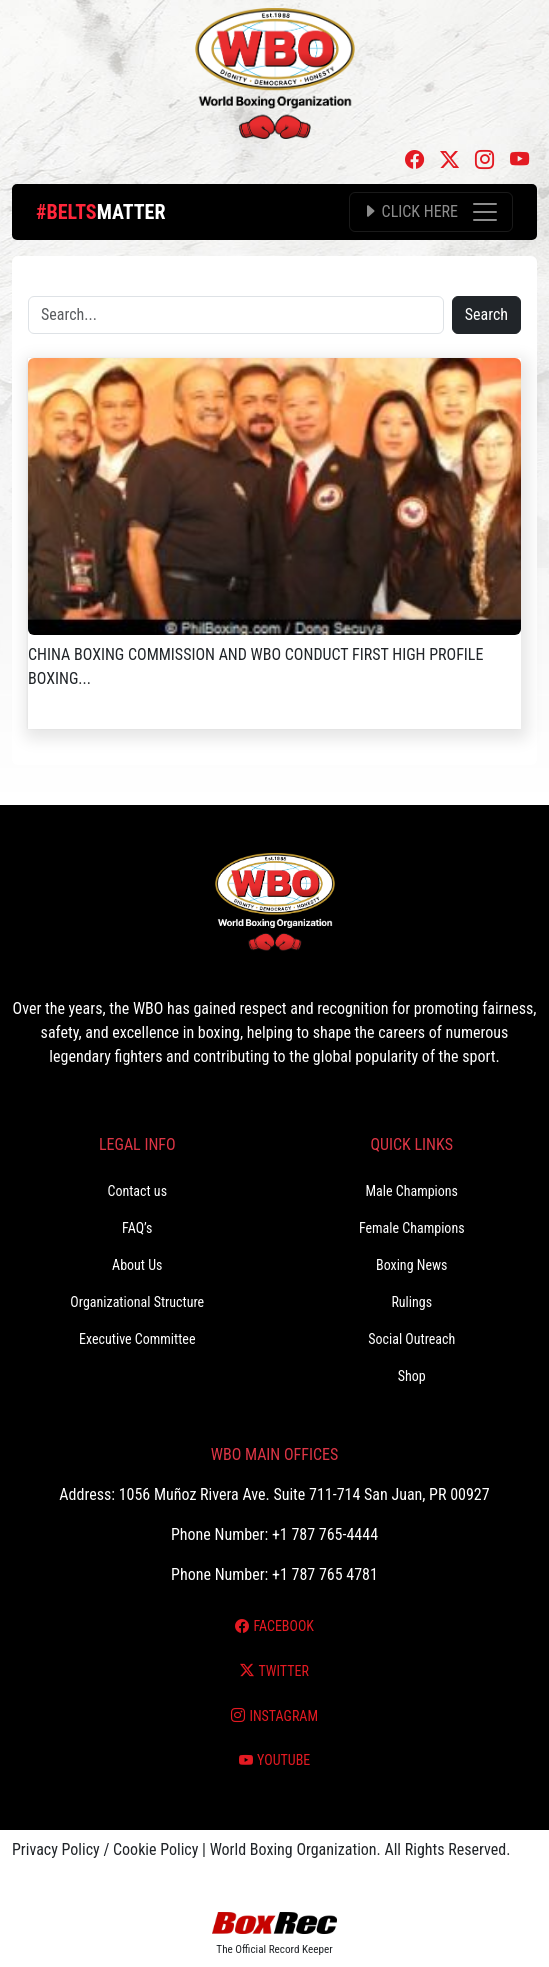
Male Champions (411, 1191)
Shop (412, 1376)
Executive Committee (137, 1339)
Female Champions (412, 1228)
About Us (137, 1265)
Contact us (137, 1191)
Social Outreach (411, 1339)
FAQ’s (137, 1228)
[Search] (236, 315)
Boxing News (412, 1265)
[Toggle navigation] (431, 212)
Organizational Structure (137, 1302)
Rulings (411, 1302)
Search (486, 314)
